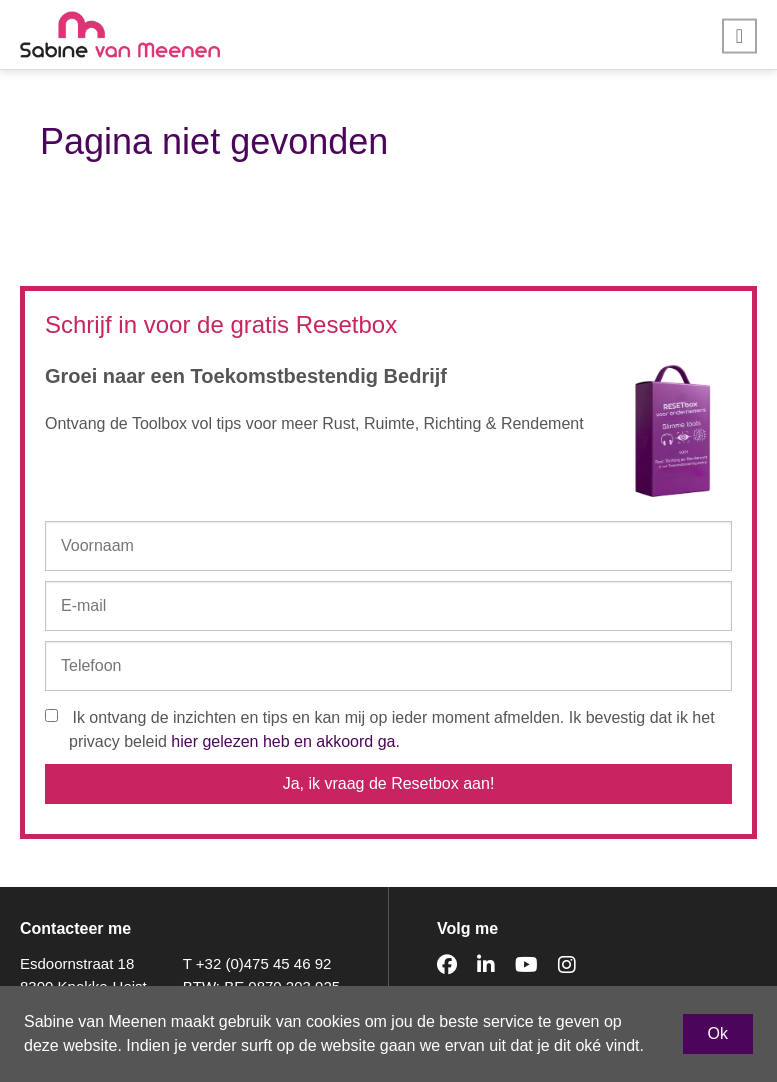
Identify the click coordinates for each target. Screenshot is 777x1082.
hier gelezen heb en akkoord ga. (285, 741)
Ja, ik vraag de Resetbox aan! (389, 783)
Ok (718, 1033)
